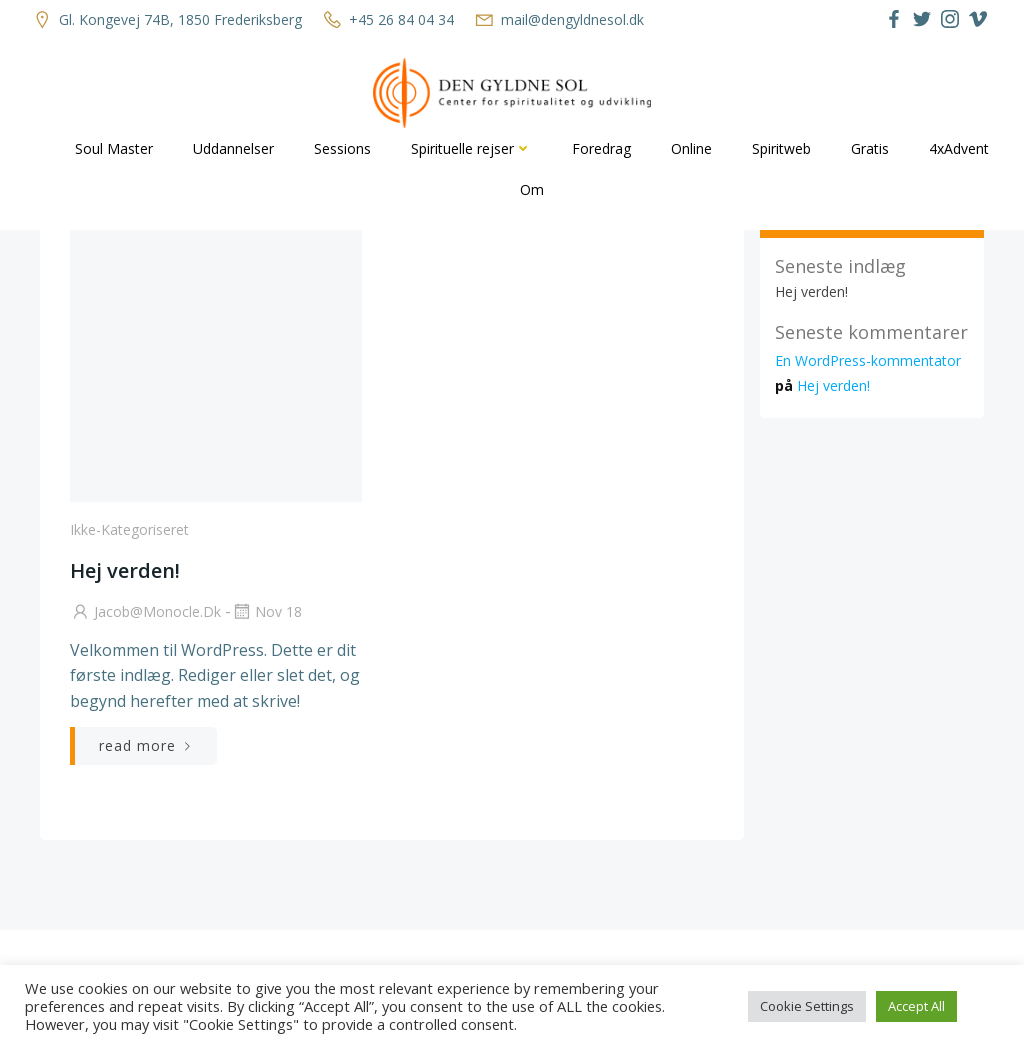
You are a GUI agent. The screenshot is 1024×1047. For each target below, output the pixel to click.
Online (691, 148)
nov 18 (266, 611)
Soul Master (114, 148)
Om (532, 189)
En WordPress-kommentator (868, 360)
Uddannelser (233, 148)
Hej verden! (811, 291)
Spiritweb (781, 148)
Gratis (870, 148)
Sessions (342, 148)
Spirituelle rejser (471, 148)
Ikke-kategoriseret (129, 529)
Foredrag (601, 148)
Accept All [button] (916, 1006)
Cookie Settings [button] (807, 1006)
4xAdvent (959, 148)
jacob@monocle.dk (145, 611)
